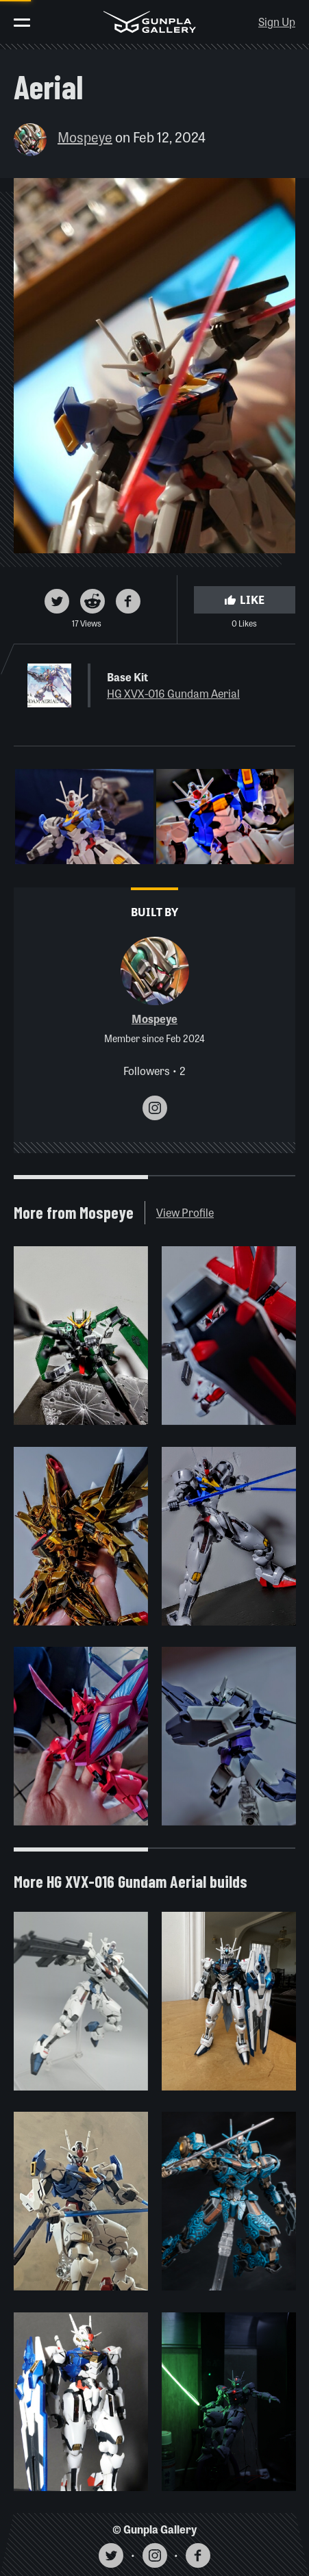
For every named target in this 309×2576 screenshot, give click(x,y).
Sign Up (276, 21)
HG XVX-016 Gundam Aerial (173, 693)
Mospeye (85, 137)
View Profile (185, 1212)
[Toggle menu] (22, 22)
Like (244, 599)
